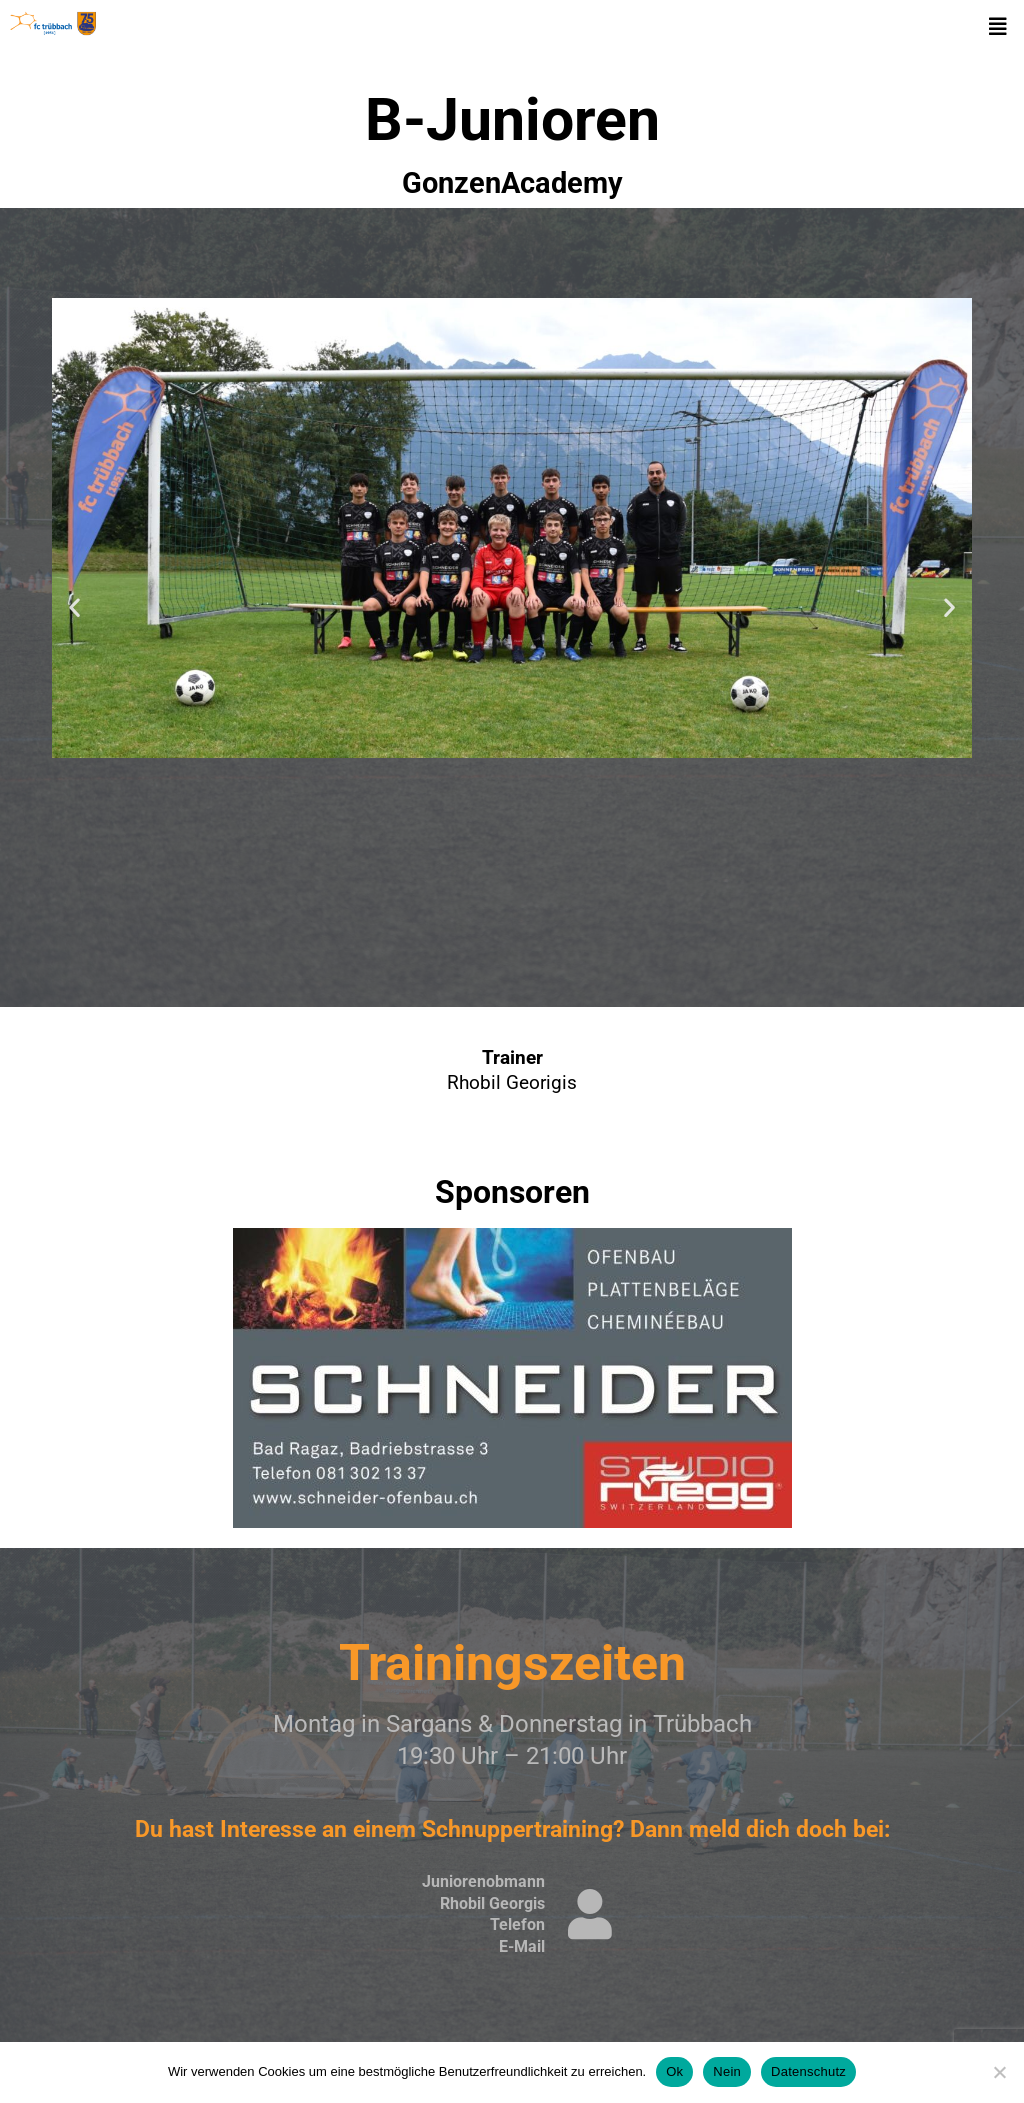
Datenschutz (808, 2071)
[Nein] (999, 2072)
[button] (998, 27)
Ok (674, 2071)
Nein (727, 2071)
